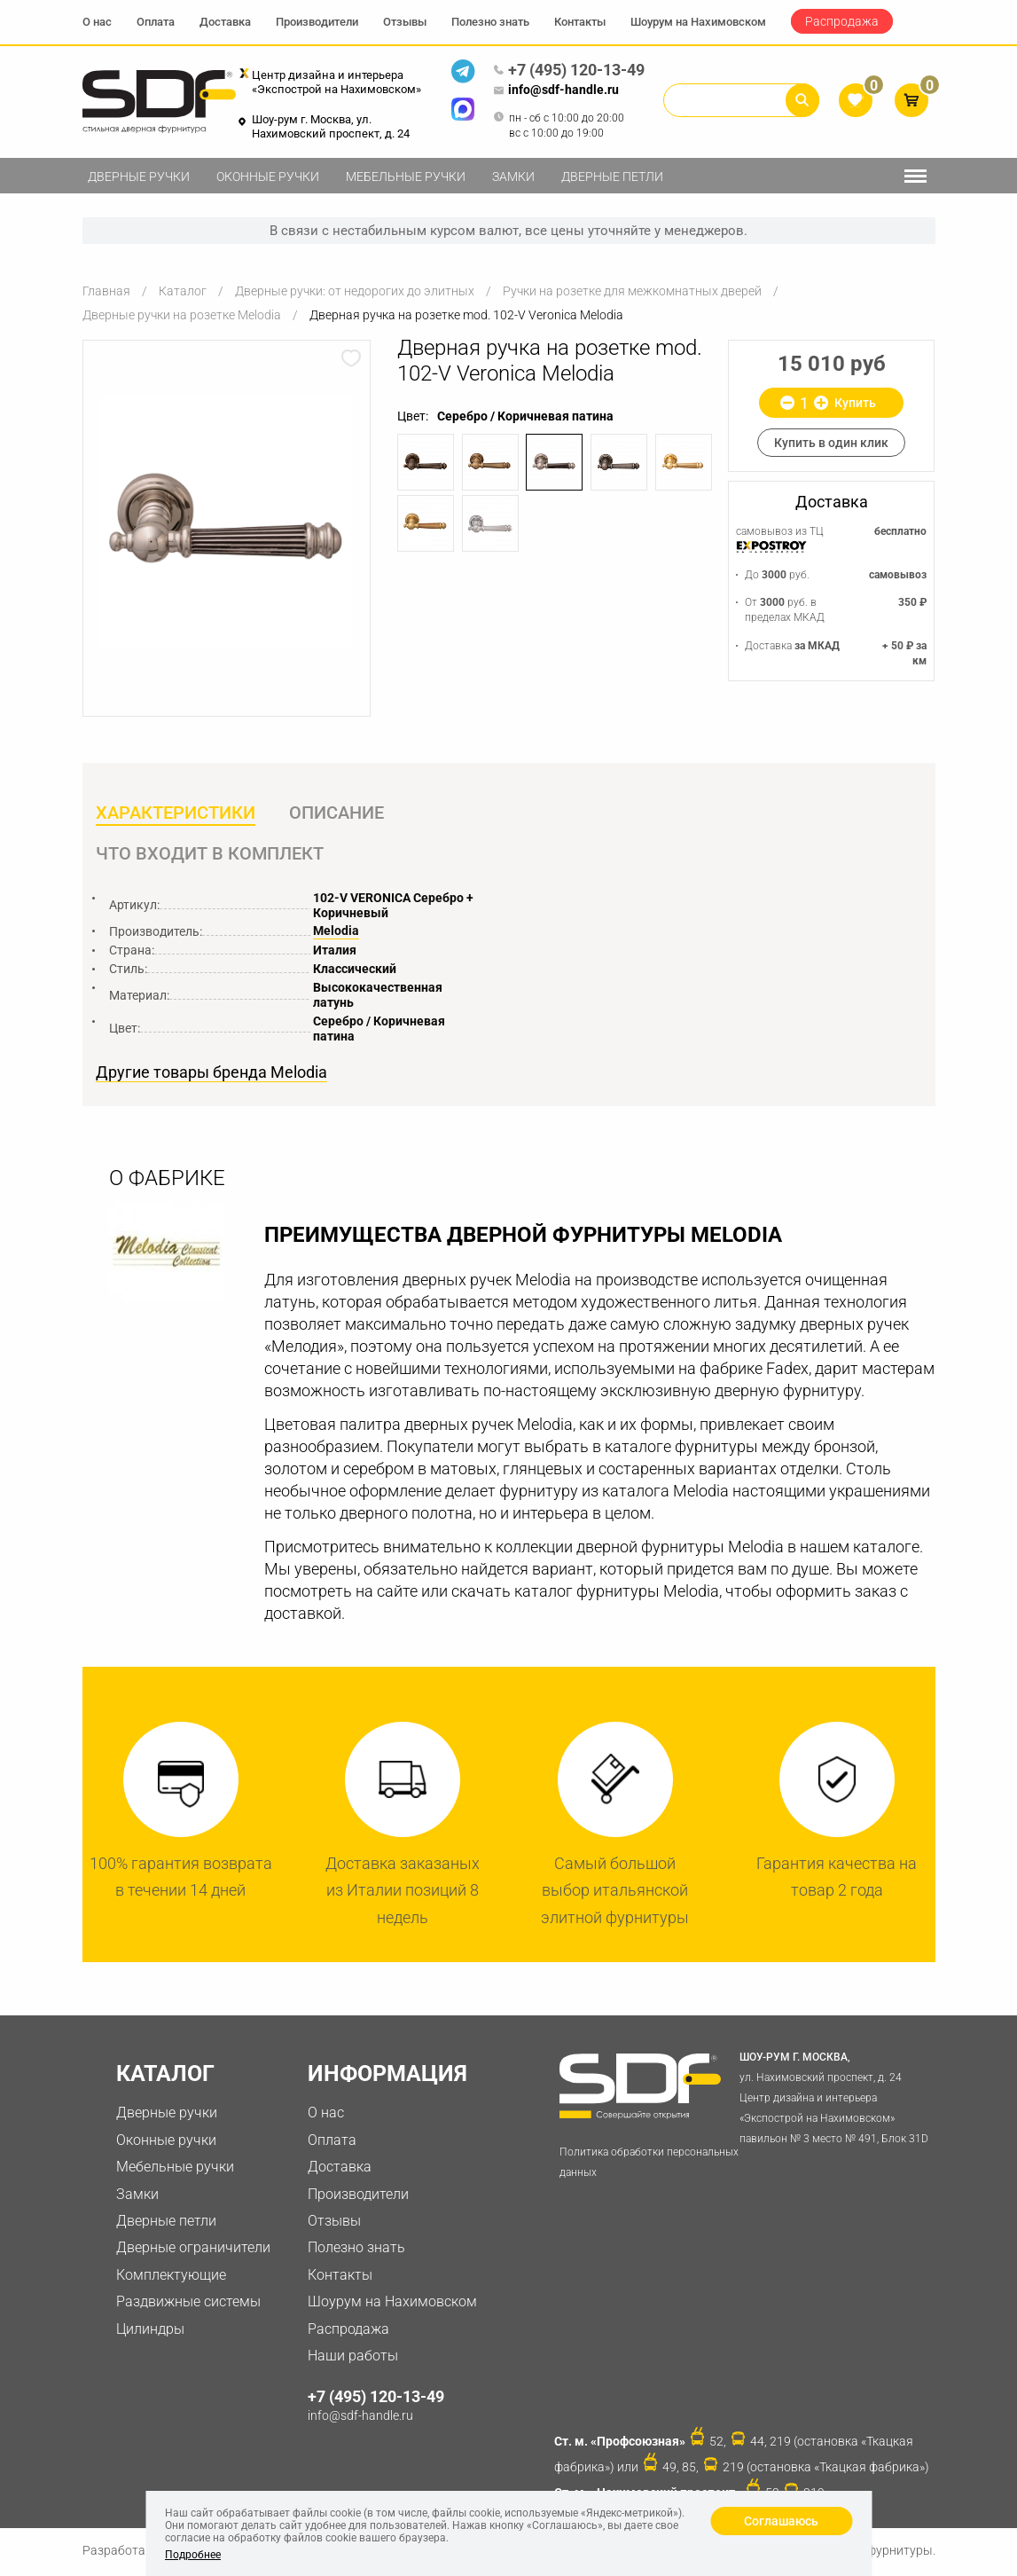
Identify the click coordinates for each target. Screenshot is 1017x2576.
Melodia (336, 932)
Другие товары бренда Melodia (211, 1074)
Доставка (225, 21)
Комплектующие (171, 2275)
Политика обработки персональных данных (649, 2164)
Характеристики (175, 813)
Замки (513, 176)
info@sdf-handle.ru (556, 90)
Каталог (183, 291)
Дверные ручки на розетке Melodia (181, 315)
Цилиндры (150, 2329)
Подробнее (193, 2554)
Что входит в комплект (210, 854)
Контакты (580, 21)
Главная (106, 291)
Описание (337, 813)
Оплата (156, 21)
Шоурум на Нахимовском (698, 21)
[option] (227, 520)
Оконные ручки (267, 176)
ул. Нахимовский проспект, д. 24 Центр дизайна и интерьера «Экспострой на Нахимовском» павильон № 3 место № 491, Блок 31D (836, 2097)
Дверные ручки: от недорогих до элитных (354, 291)
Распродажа (842, 21)
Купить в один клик (831, 443)
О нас (97, 21)
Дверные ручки (139, 176)
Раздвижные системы (188, 2302)
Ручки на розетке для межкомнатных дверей (632, 291)
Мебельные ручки (405, 176)
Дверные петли (612, 176)
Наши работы (353, 2356)
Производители (317, 21)
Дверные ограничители (193, 2249)
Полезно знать (490, 21)
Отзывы (404, 21)
